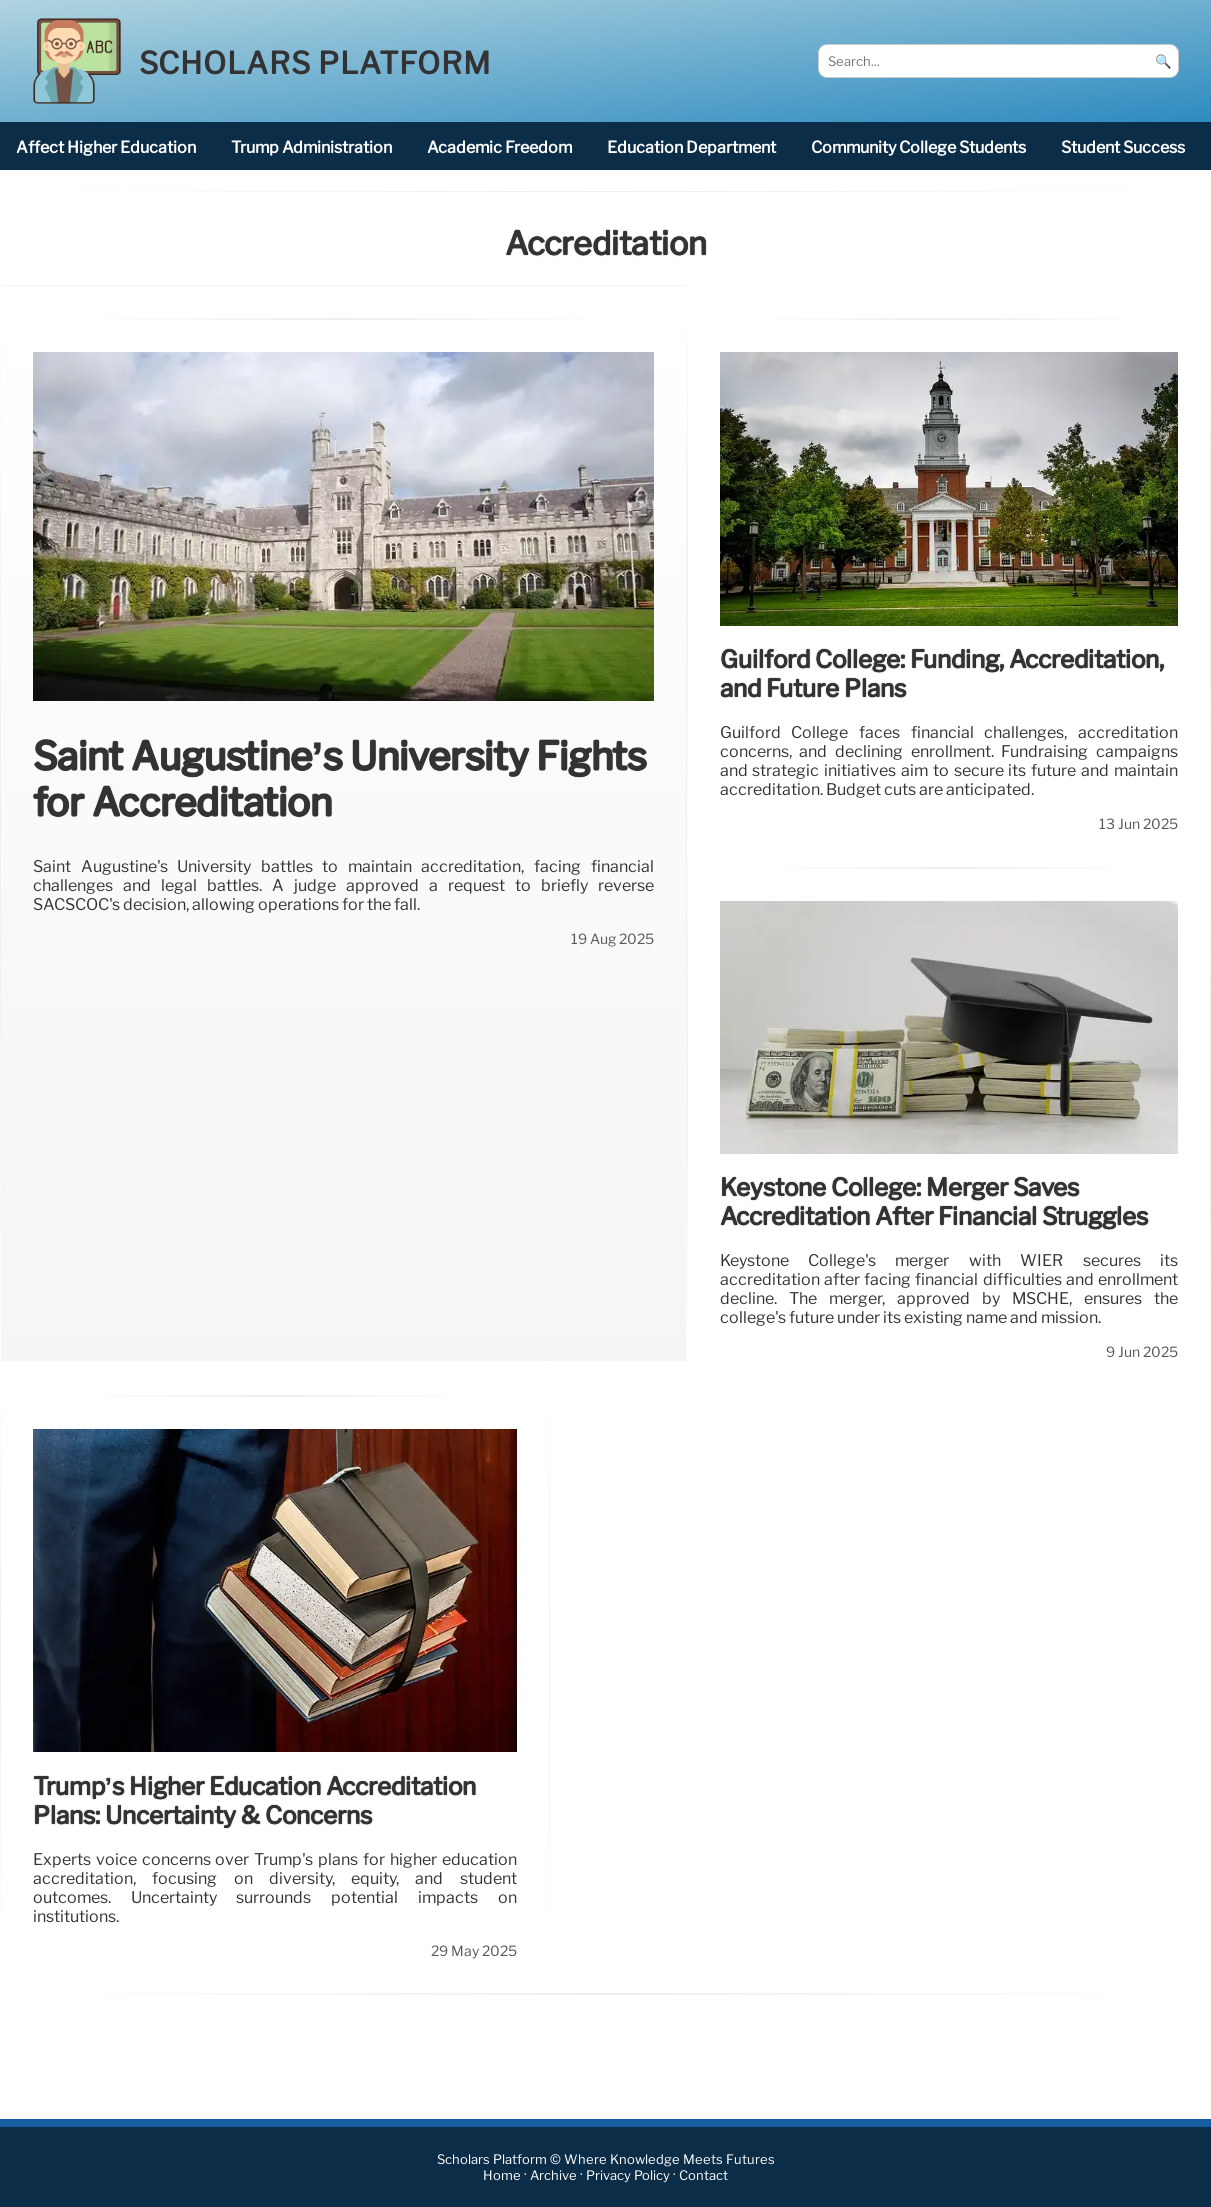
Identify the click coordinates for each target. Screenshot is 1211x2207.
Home (502, 2175)
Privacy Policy (628, 2175)
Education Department (691, 147)
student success (1123, 147)
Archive (553, 2175)
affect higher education (106, 147)
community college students (918, 147)
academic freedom (499, 147)
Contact (703, 2175)
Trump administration (311, 147)
